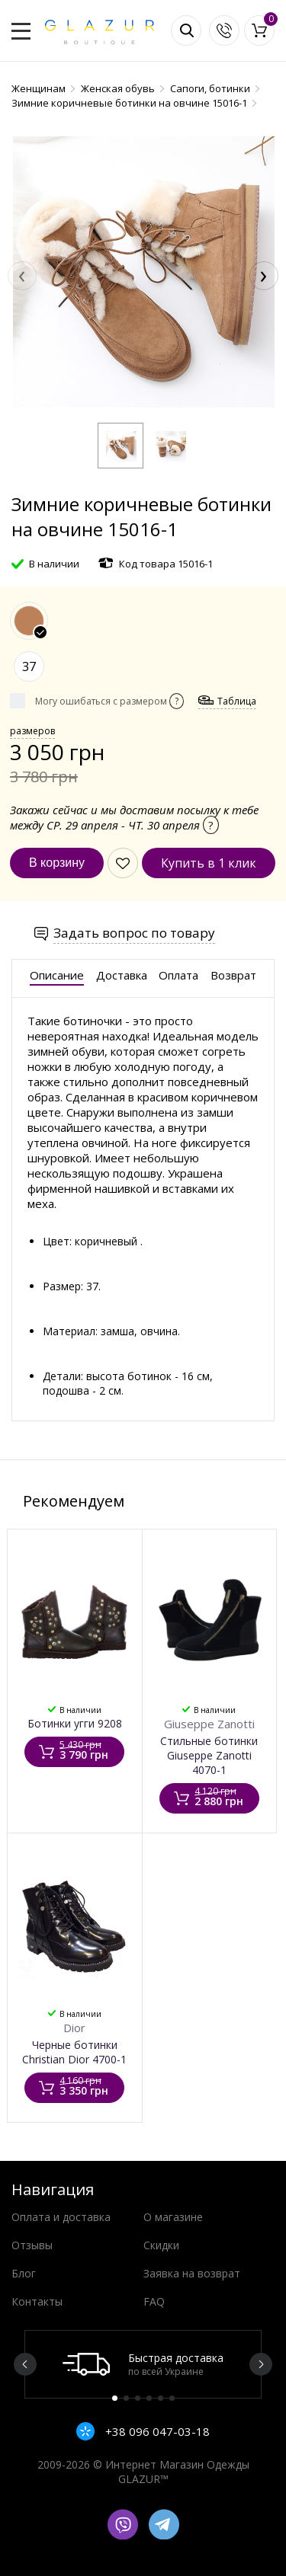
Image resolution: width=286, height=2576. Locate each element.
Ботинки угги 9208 (74, 1723)
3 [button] (137, 2398)
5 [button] (160, 2398)
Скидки (161, 2245)
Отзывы (32, 2245)
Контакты (37, 2301)
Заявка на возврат (191, 2273)
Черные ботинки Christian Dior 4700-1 (74, 2051)
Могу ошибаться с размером (109, 701)
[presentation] (22, 275)
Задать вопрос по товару (134, 932)
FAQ (154, 2301)
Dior (74, 2027)
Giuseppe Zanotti (209, 1723)
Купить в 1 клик (208, 863)
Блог (23, 2273)
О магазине (173, 2217)
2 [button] (126, 2398)
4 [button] (149, 2398)
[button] (120, 445)
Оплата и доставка (61, 2217)
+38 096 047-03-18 (156, 2431)
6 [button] (172, 2398)
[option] (143, 2364)
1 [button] (114, 2398)
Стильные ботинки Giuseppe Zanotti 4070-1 (209, 1755)
